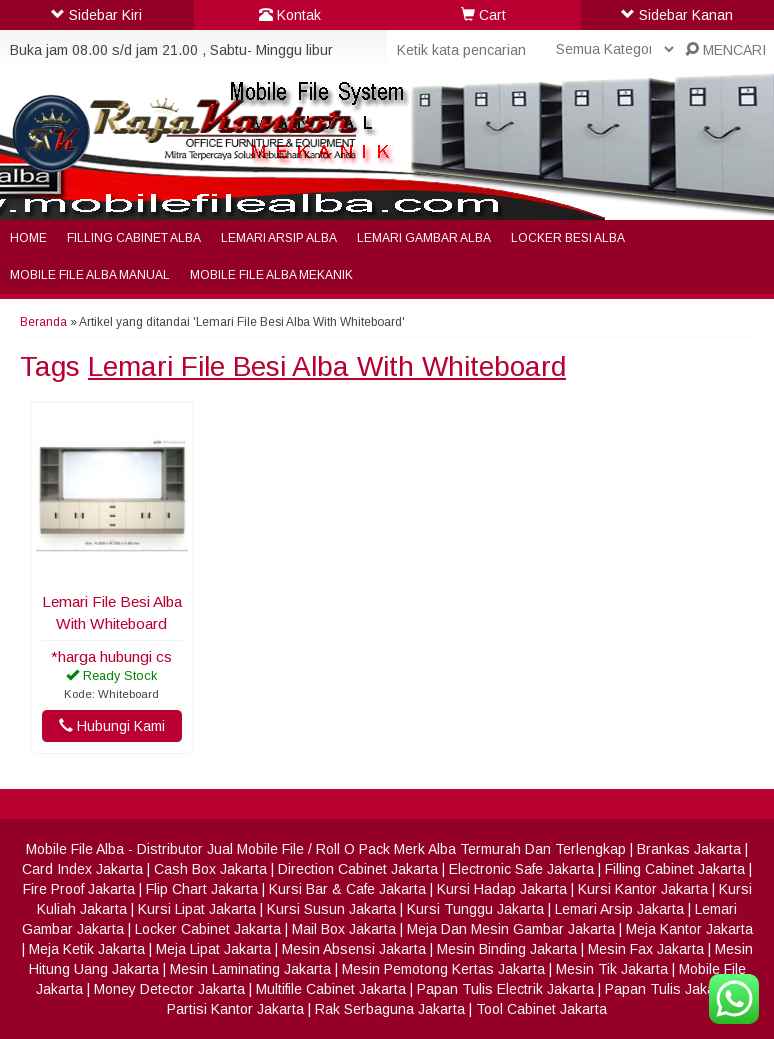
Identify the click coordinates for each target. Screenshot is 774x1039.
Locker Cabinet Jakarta (208, 929)
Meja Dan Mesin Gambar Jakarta (511, 929)
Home (28, 238)
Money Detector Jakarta (169, 989)
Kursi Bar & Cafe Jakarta (347, 889)
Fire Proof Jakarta (79, 889)
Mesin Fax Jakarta (646, 949)
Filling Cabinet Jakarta (675, 869)
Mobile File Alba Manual (90, 275)
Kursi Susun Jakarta (331, 909)
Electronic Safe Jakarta (521, 869)
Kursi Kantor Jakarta (643, 889)
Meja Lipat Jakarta (213, 949)
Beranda (43, 322)
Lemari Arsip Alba (279, 238)
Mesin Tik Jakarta (612, 969)
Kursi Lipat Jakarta (197, 909)
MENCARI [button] (725, 50)
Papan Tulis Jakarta (668, 989)
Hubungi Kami (112, 726)
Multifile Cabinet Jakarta (331, 989)
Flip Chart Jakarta (202, 889)
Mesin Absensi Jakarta (354, 949)
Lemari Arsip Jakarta (619, 909)
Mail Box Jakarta (344, 929)
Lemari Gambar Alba (424, 238)
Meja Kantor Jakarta (689, 929)
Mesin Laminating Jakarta (250, 969)
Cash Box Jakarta (210, 869)
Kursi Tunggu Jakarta (475, 909)
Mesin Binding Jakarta (507, 949)
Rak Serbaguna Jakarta (390, 1009)
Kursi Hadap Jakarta (502, 889)
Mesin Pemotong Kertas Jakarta (443, 969)
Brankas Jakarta (689, 849)
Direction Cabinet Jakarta (358, 869)
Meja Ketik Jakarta (87, 949)
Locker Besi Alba (568, 238)
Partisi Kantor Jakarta (235, 1009)
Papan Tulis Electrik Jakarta (505, 989)
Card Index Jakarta (82, 869)
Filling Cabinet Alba (134, 238)
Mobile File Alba (75, 849)
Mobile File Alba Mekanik (271, 275)
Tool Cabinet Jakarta (541, 1009)
